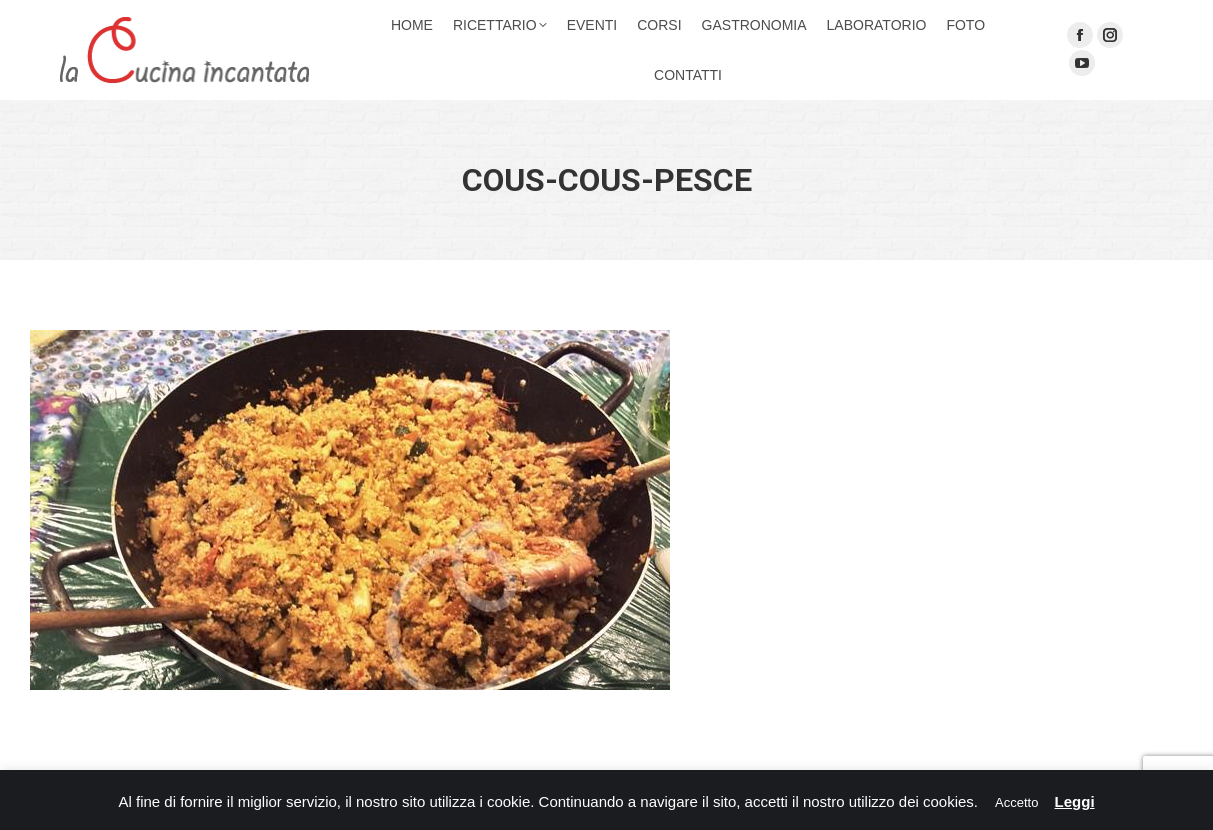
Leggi (1075, 801)
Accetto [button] (1016, 802)
